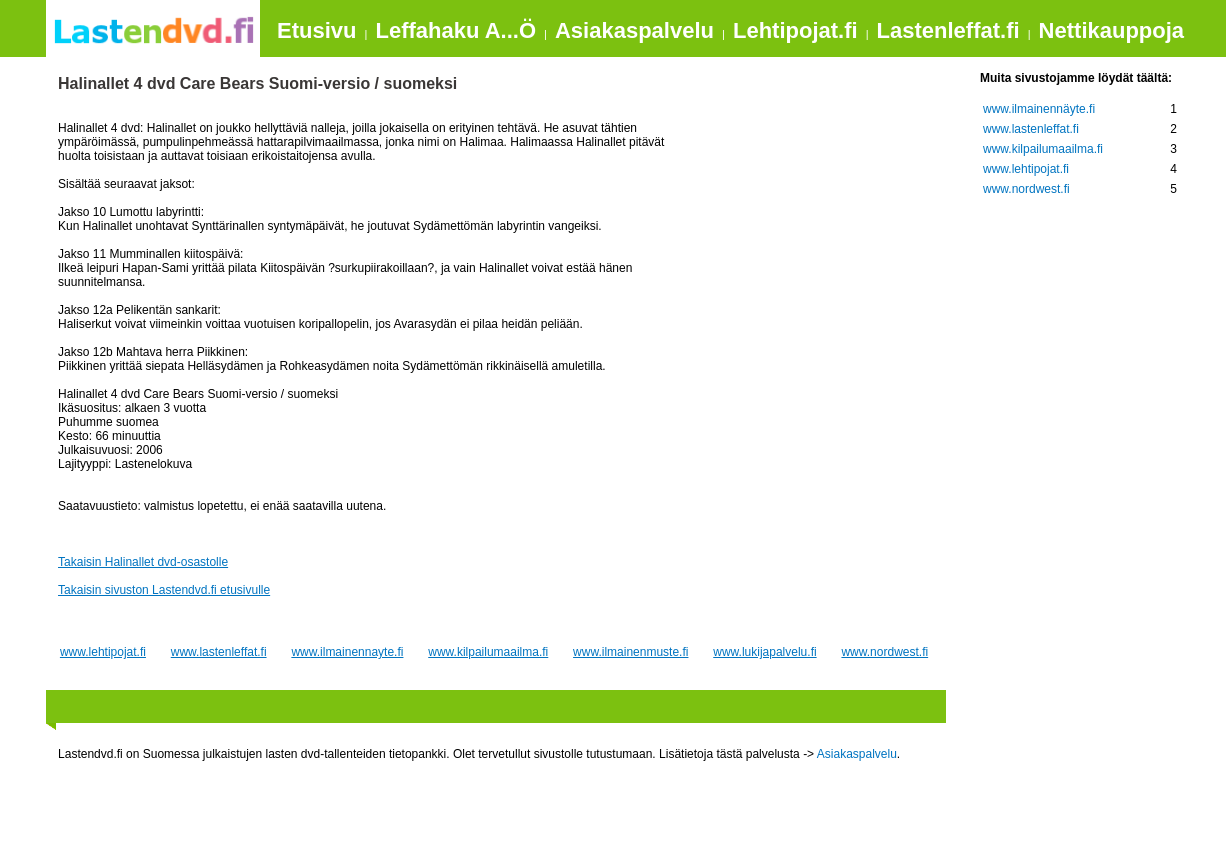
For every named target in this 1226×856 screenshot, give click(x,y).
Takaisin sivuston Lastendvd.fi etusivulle (164, 590)
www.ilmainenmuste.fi (630, 652)
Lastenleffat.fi (948, 30)
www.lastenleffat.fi (219, 652)
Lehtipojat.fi (795, 30)
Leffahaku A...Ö (455, 30)
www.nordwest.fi (884, 652)
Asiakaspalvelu (634, 30)
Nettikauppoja (1111, 30)
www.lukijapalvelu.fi (764, 652)
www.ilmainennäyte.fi (1039, 109)
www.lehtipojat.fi (103, 652)
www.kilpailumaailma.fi (488, 652)
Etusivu (316, 30)
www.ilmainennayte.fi (347, 652)
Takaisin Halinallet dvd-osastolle (143, 562)
